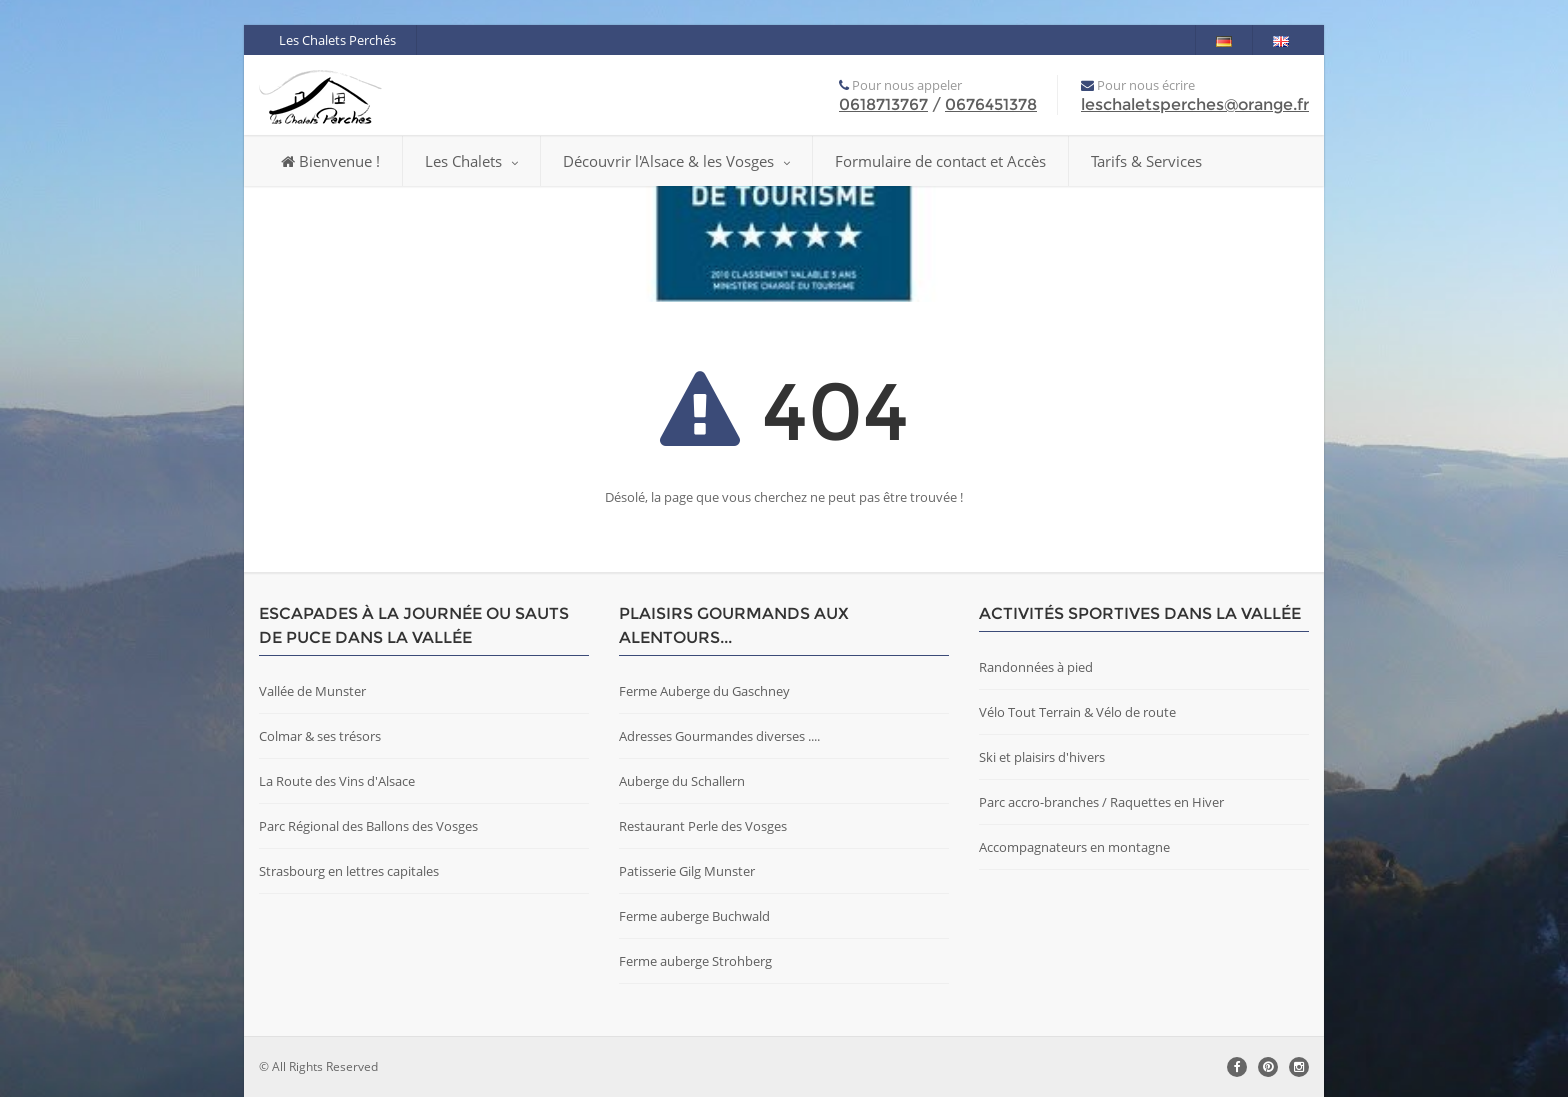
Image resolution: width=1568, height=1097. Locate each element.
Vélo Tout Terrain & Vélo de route (1077, 712)
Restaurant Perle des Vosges (703, 826)
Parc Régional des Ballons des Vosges (368, 826)
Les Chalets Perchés (337, 40)
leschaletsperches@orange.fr (1195, 104)
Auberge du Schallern (682, 781)
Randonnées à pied (1036, 667)
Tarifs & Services (1146, 161)
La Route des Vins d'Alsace (337, 781)
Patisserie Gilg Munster (687, 871)
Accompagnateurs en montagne (1074, 847)
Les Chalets (471, 161)
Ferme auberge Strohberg (695, 961)
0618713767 (883, 104)
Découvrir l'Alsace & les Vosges (676, 161)
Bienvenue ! (330, 161)
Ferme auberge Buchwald (694, 916)
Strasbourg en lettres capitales (349, 871)
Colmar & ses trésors (320, 736)
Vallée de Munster (312, 691)
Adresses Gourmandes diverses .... (719, 736)
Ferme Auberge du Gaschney (704, 691)
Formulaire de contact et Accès (940, 161)
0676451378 (991, 104)
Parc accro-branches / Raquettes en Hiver (1101, 802)
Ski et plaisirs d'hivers (1042, 757)
